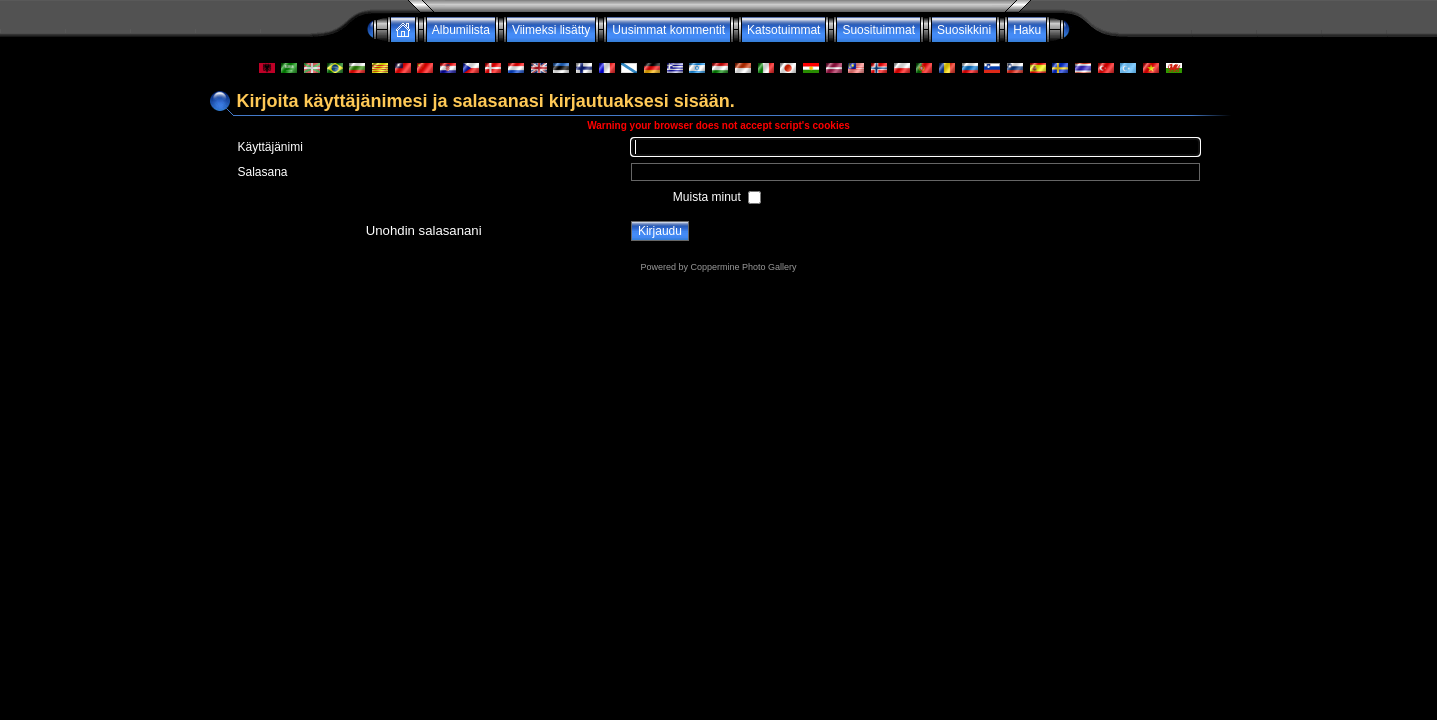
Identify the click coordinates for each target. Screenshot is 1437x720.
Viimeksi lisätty (551, 30)
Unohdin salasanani (424, 230)
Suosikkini (964, 30)
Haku (1027, 30)
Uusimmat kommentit (668, 30)
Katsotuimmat (783, 30)
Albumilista (461, 30)
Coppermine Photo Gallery (743, 267)
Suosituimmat (878, 30)
